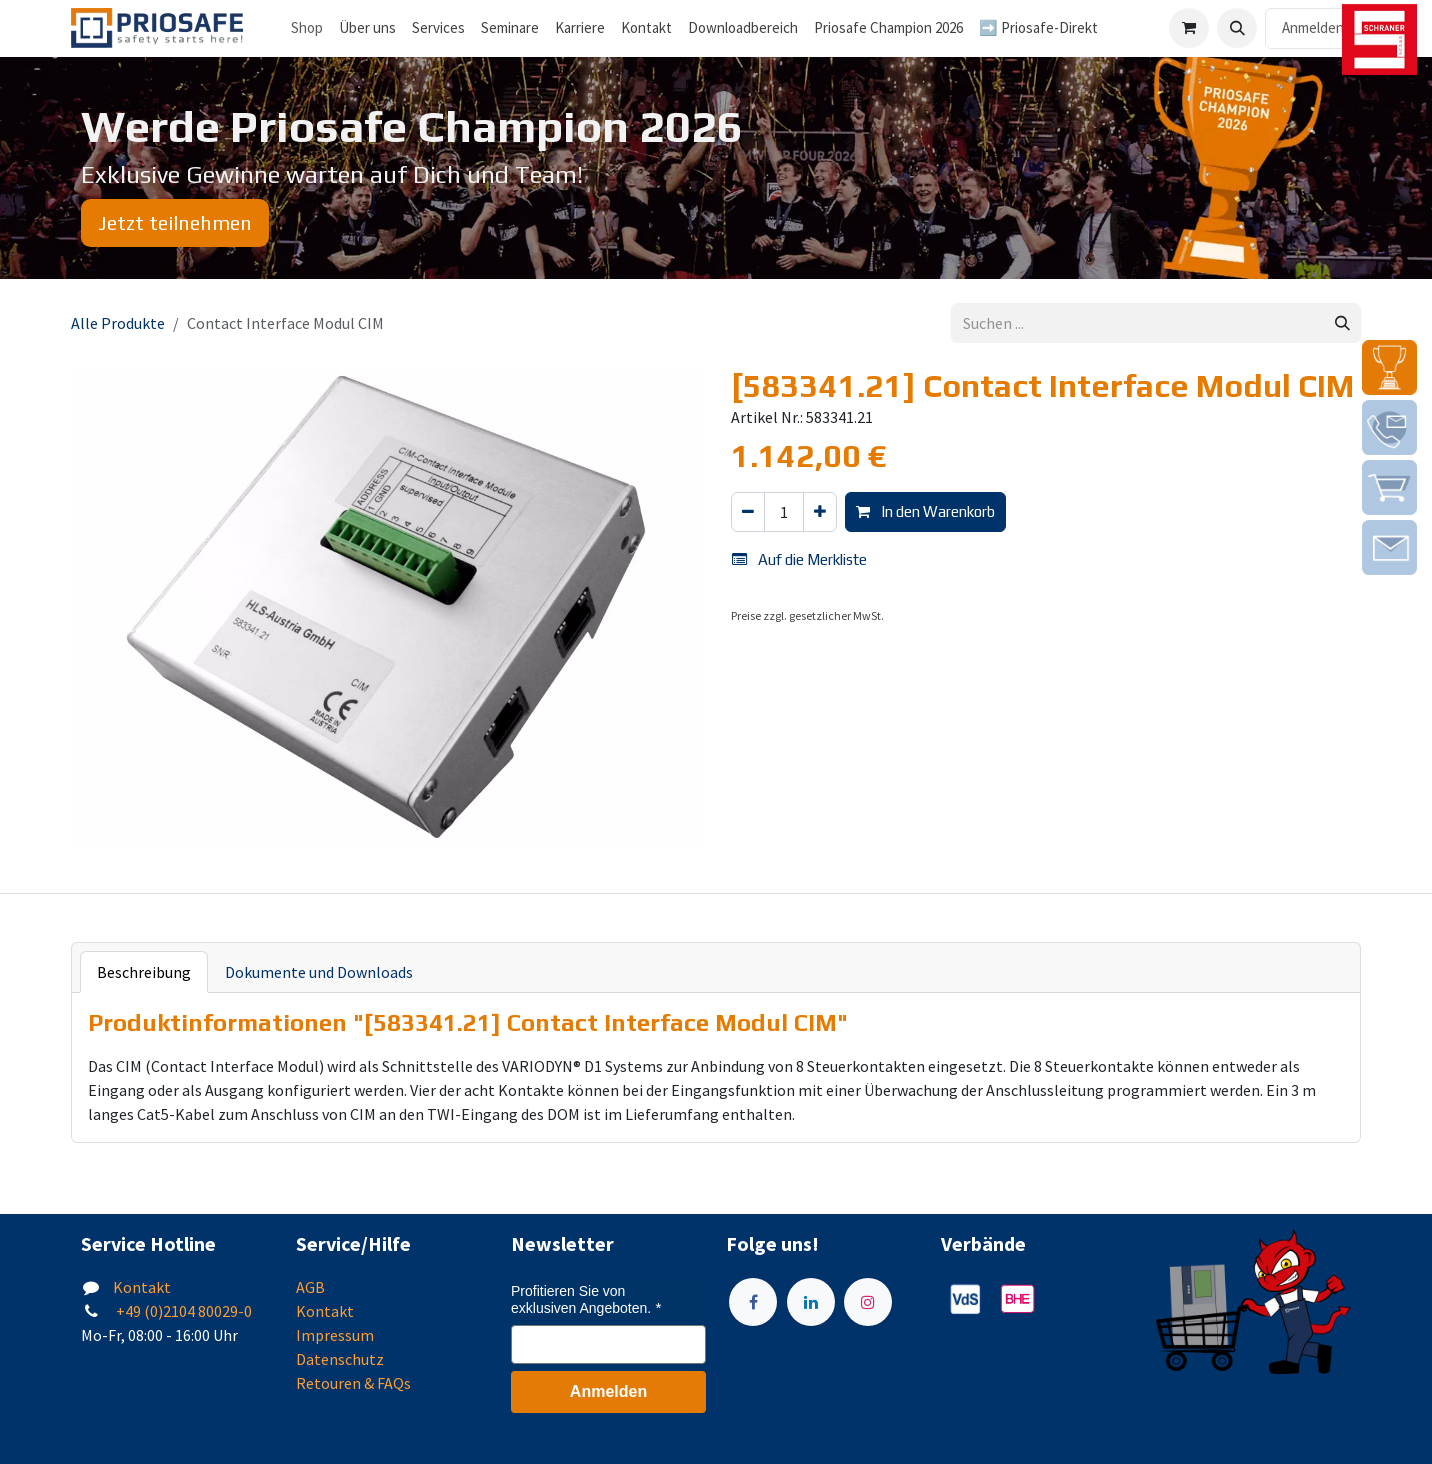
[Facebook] (753, 1302)
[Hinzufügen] (820, 512)
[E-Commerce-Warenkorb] (1189, 28)
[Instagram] (868, 1302)
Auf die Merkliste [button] (799, 559)
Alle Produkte (118, 323)
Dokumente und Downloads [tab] (319, 972)
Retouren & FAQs (353, 1383)
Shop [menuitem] (307, 27)
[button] (1237, 28)
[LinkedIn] (811, 1302)
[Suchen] (1342, 323)
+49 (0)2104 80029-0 (182, 1311)
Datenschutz (340, 1359)
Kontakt (142, 1287)
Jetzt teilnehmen (175, 222)
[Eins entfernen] (748, 512)
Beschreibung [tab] (144, 972)
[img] (1389, 367)
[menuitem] (367, 28)
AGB (310, 1287)
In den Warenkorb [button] (925, 511)
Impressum (335, 1335)
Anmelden (1313, 27)
